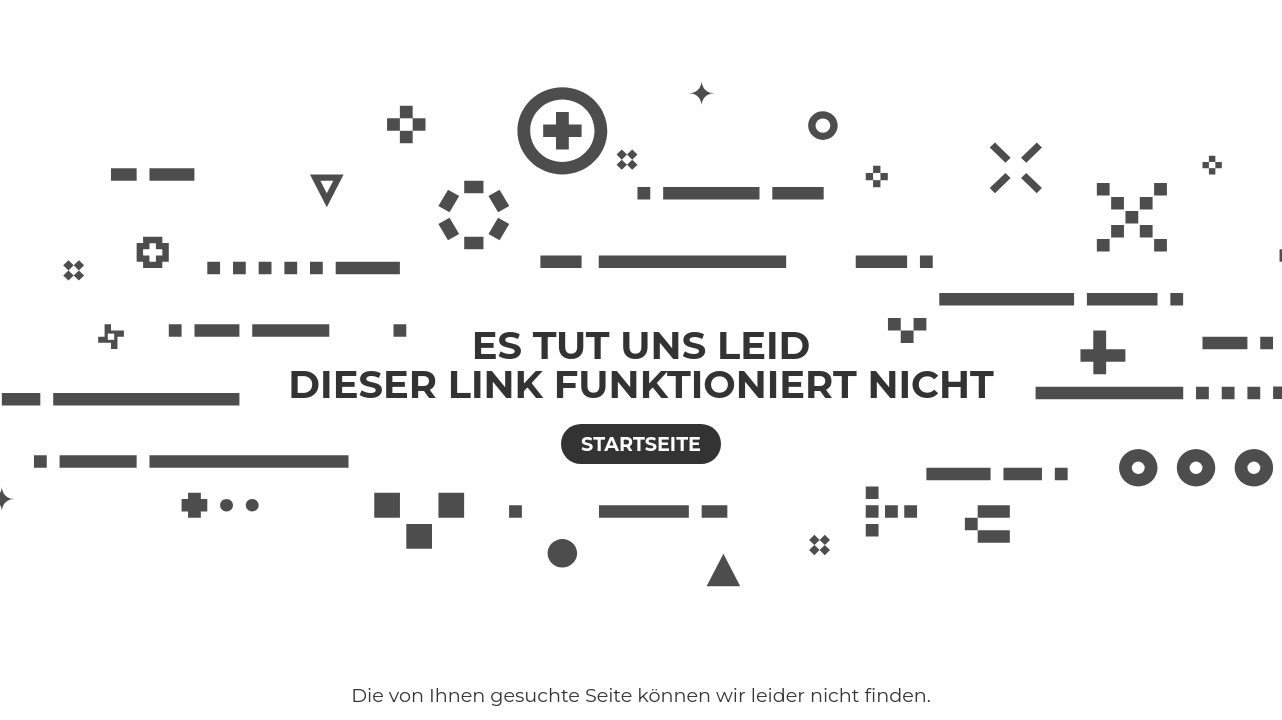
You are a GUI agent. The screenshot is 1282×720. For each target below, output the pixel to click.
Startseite (641, 444)
